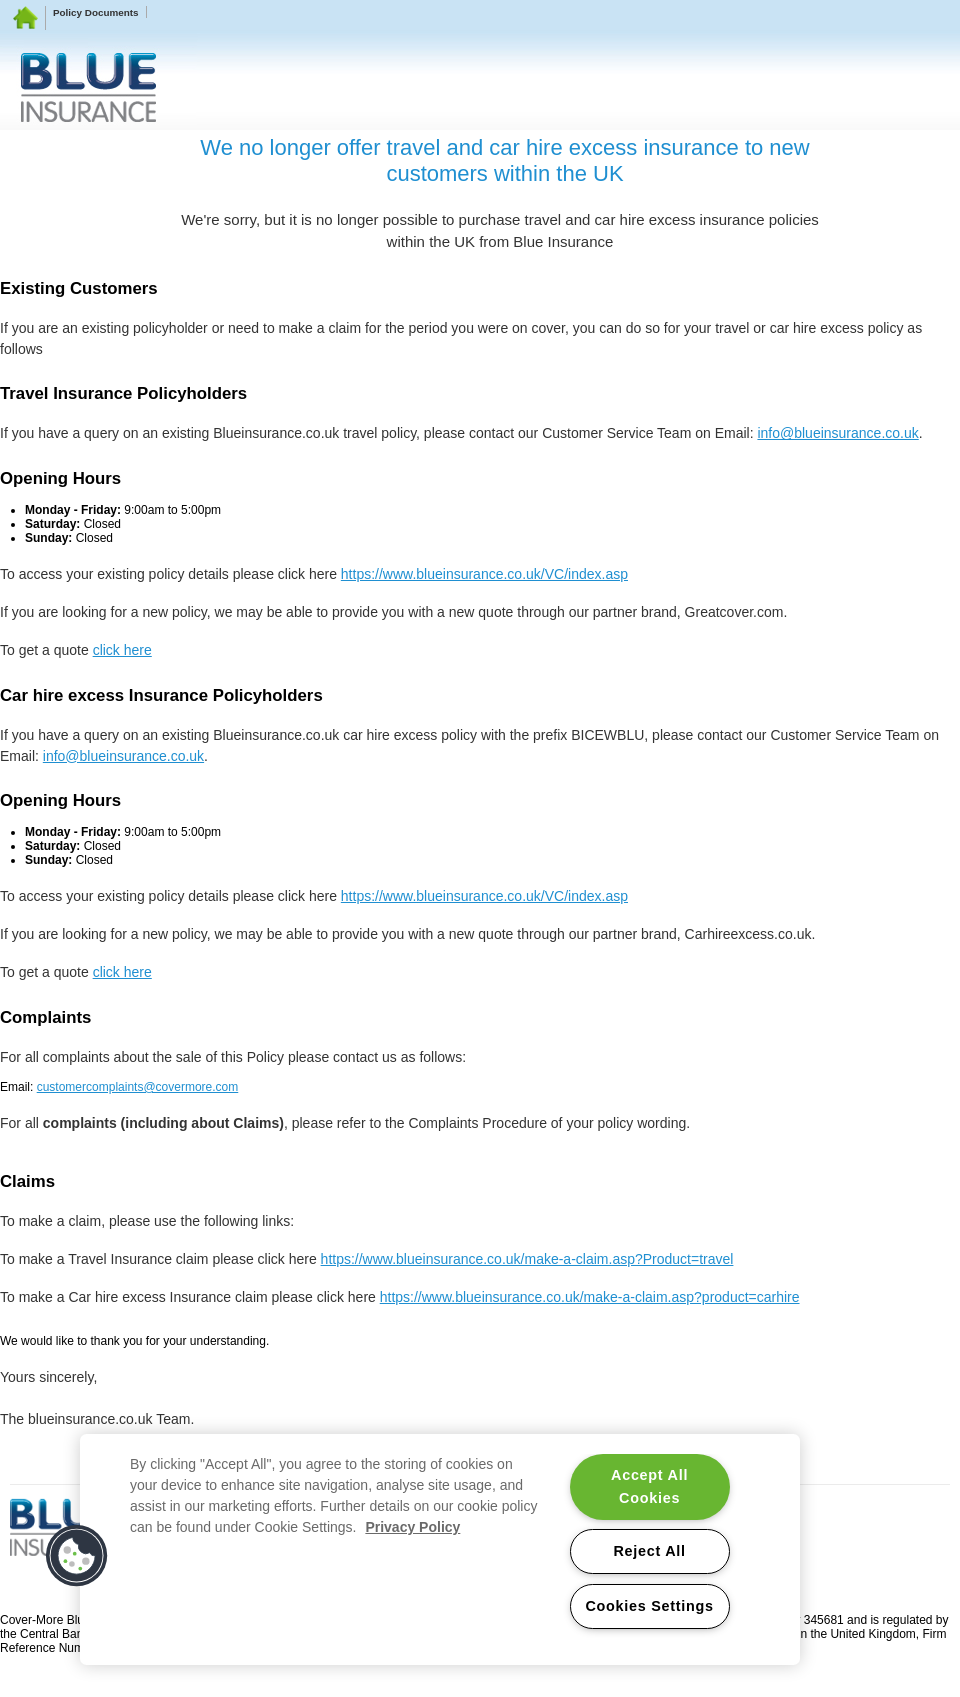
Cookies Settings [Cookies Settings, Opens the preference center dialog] (649, 1606)
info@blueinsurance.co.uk (837, 433)
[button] (77, 1556)
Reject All (649, 1551)
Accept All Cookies (649, 1486)
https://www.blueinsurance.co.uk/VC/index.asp (484, 574)
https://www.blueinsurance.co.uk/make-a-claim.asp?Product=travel (527, 1259)
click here (122, 650)
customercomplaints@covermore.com (138, 1087)
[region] (440, 1549)
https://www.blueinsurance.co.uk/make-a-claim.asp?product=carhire (590, 1297)
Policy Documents (96, 12)
